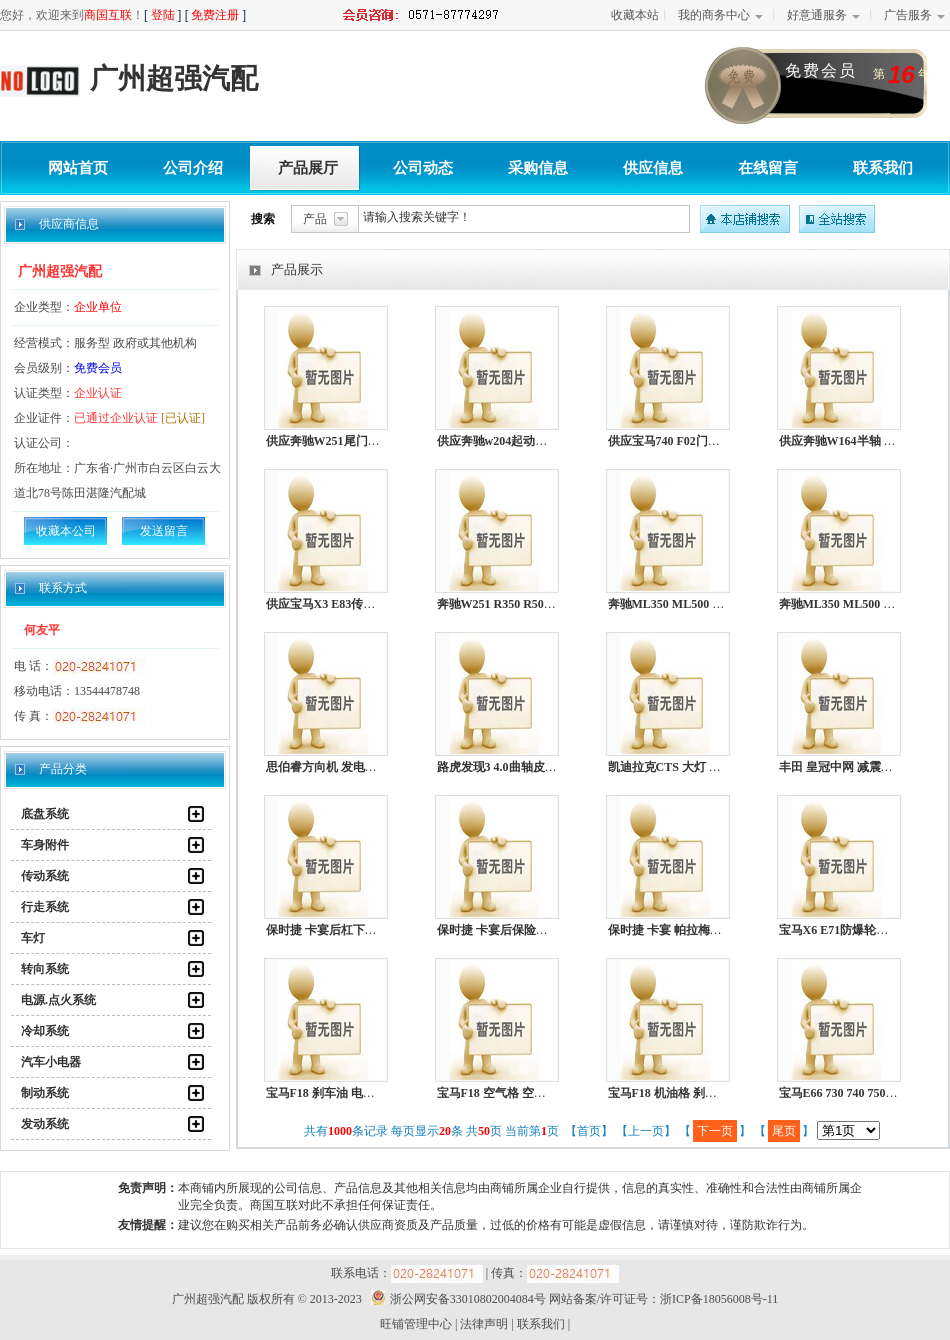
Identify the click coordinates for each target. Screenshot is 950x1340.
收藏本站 (635, 15)
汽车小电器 (51, 1062)
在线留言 (768, 168)
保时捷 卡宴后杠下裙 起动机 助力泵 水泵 (374, 930)
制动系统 (45, 1093)
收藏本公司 (66, 531)
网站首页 (78, 168)
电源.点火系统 (58, 1000)
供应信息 (653, 168)
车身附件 (45, 845)
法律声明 (484, 1324)
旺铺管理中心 (416, 1324)
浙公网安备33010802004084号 (455, 1299)
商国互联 (108, 15)
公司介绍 (193, 168)
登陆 (163, 15)
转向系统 (45, 969)
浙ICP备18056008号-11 (719, 1299)
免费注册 (215, 15)
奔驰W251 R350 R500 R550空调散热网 (538, 604)
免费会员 (98, 368)
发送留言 (164, 531)
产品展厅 (308, 168)
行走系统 (45, 907)
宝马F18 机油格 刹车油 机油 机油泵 (701, 1093)
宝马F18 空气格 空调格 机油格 (517, 1093)
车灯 (33, 938)
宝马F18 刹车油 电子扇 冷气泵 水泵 (359, 1093)
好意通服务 (817, 15)
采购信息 (538, 168)
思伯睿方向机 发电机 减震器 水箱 (354, 767)
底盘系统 (45, 814)
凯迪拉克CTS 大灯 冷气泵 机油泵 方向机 (715, 767)
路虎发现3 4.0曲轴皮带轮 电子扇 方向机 (542, 767)
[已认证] (183, 418)
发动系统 (45, 1124)
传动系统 (45, 876)
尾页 (784, 1131)
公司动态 (423, 168)
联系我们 (883, 168)
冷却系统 (45, 1031)
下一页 (715, 1131)
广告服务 (908, 15)
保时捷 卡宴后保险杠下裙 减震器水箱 (536, 930)
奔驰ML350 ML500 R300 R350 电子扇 (708, 604)
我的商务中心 (714, 15)
